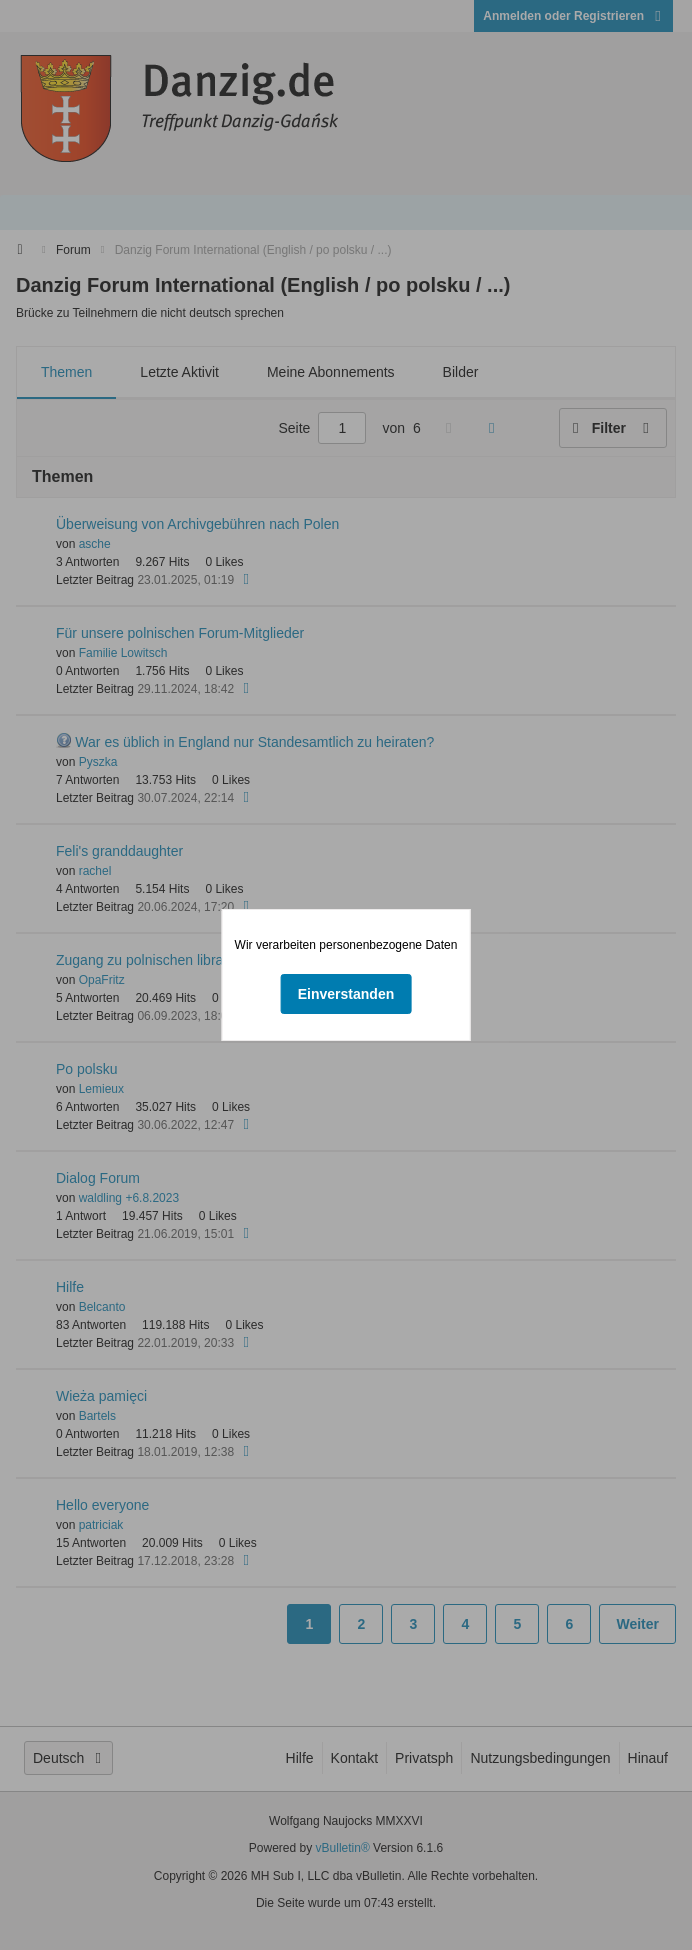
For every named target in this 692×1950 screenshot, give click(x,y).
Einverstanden (346, 994)
